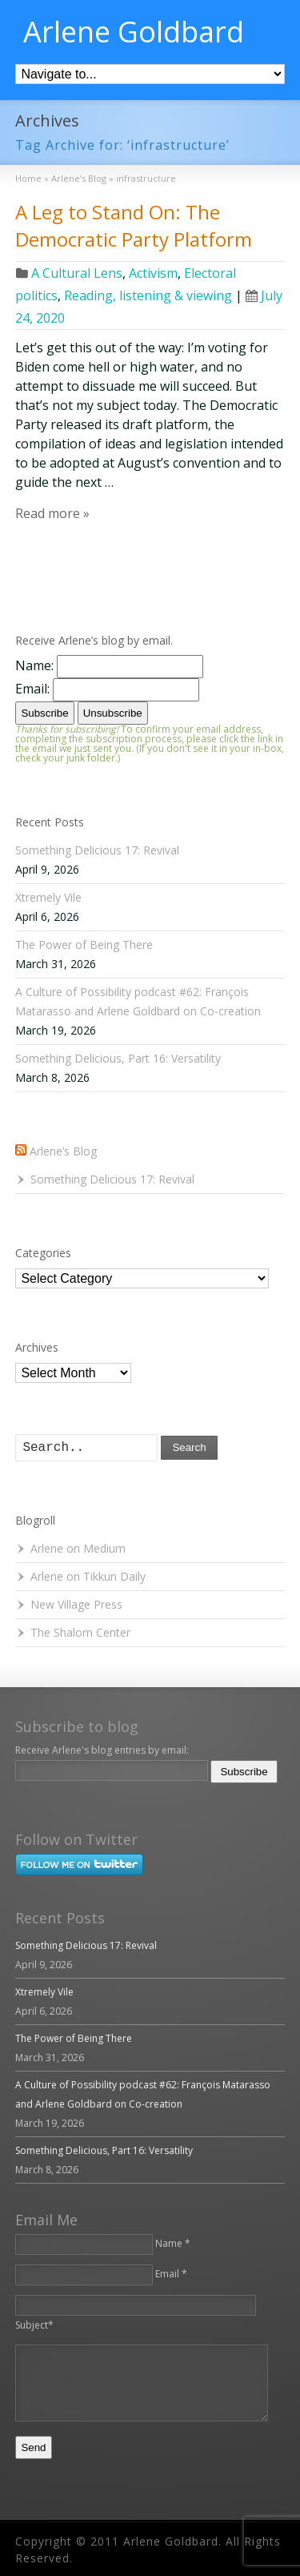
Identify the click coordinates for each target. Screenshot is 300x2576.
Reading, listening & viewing (148, 295)
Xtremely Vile (48, 897)
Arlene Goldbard (133, 32)
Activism (153, 273)
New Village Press (76, 1604)
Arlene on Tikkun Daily (88, 1576)
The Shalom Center (80, 1632)
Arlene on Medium (78, 1548)
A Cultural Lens (76, 273)
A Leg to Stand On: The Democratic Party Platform (133, 225)
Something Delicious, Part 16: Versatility (118, 1058)
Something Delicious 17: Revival (97, 850)
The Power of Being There (84, 944)
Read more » (52, 513)
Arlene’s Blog (63, 1151)
